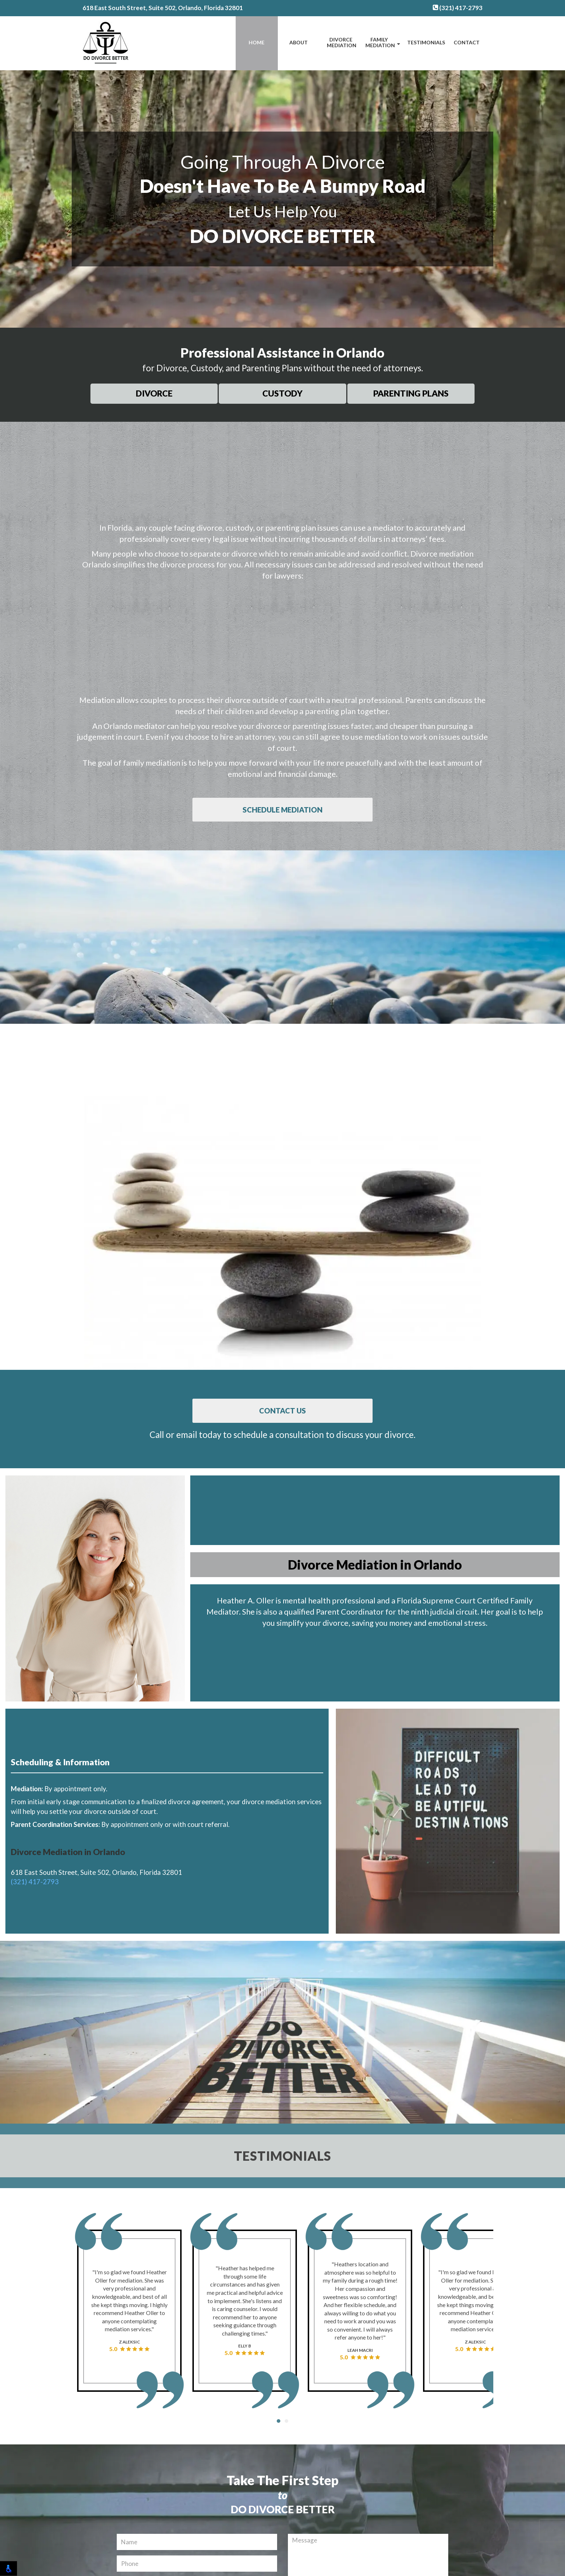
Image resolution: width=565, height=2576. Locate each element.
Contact (467, 42)
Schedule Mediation (282, 809)
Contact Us (282, 1410)
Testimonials (426, 42)
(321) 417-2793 (457, 8)
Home (256, 42)
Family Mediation (380, 42)
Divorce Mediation (341, 42)
